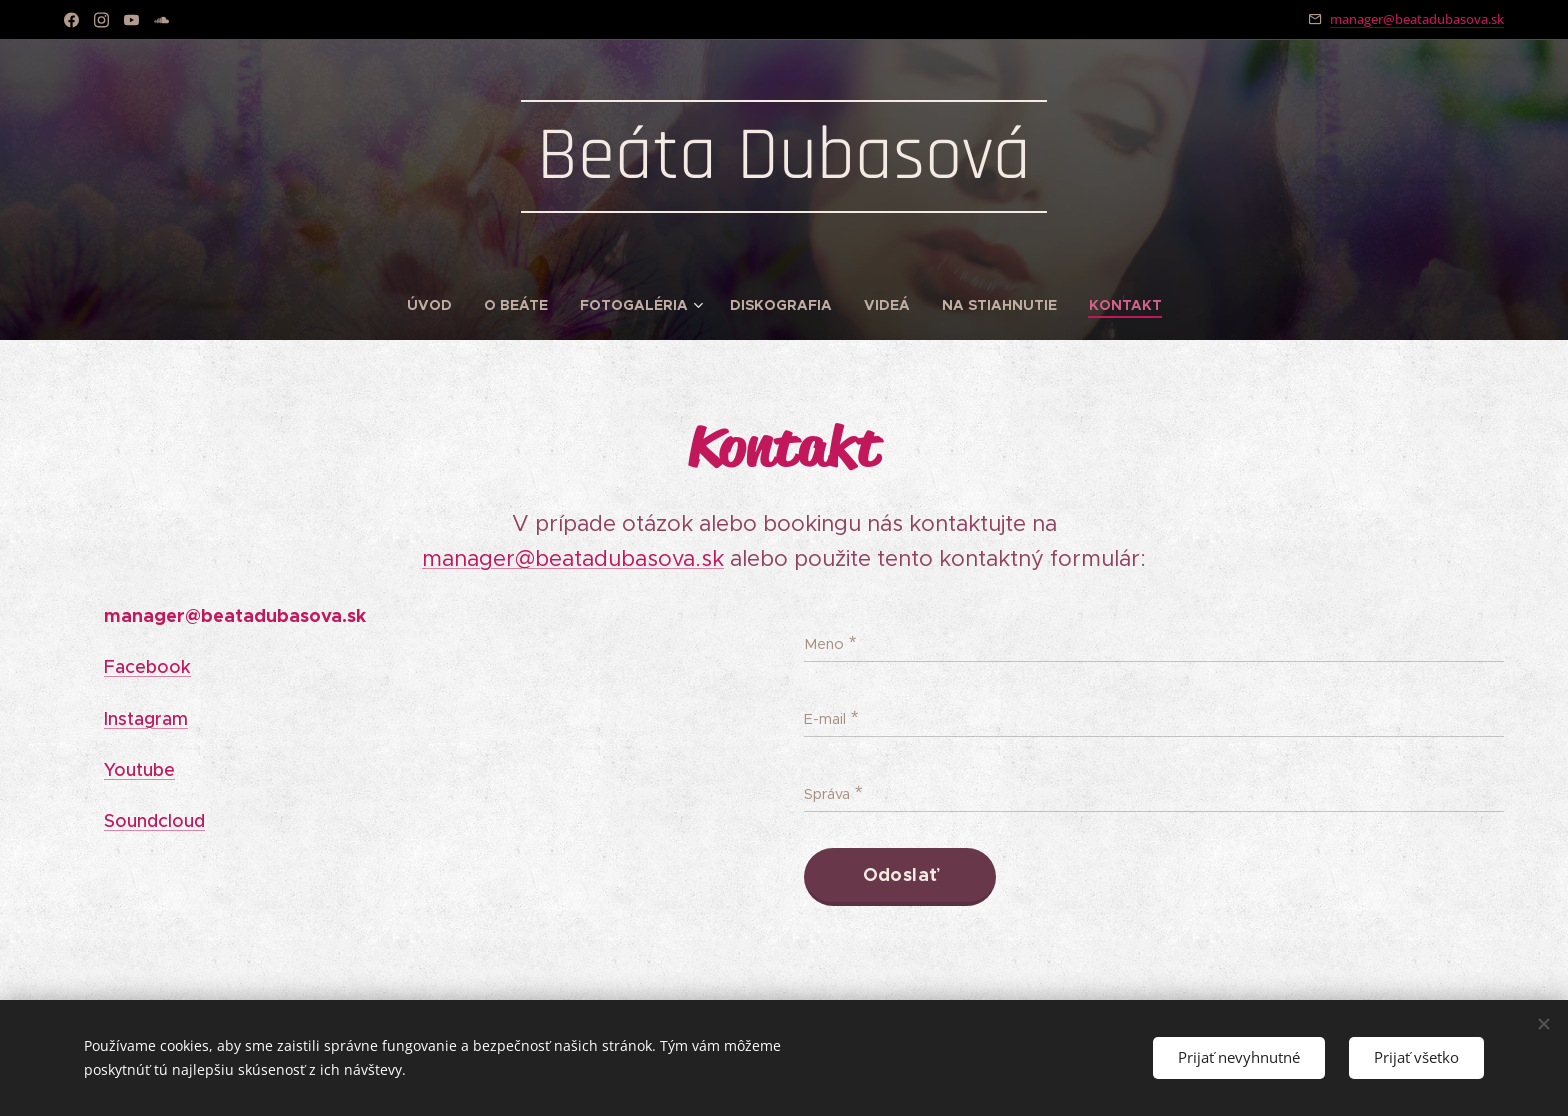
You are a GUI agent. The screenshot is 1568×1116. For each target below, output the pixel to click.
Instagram (146, 718)
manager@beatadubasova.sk (1417, 19)
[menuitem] (437, 305)
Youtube (139, 770)
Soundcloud (154, 821)
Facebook (147, 667)
